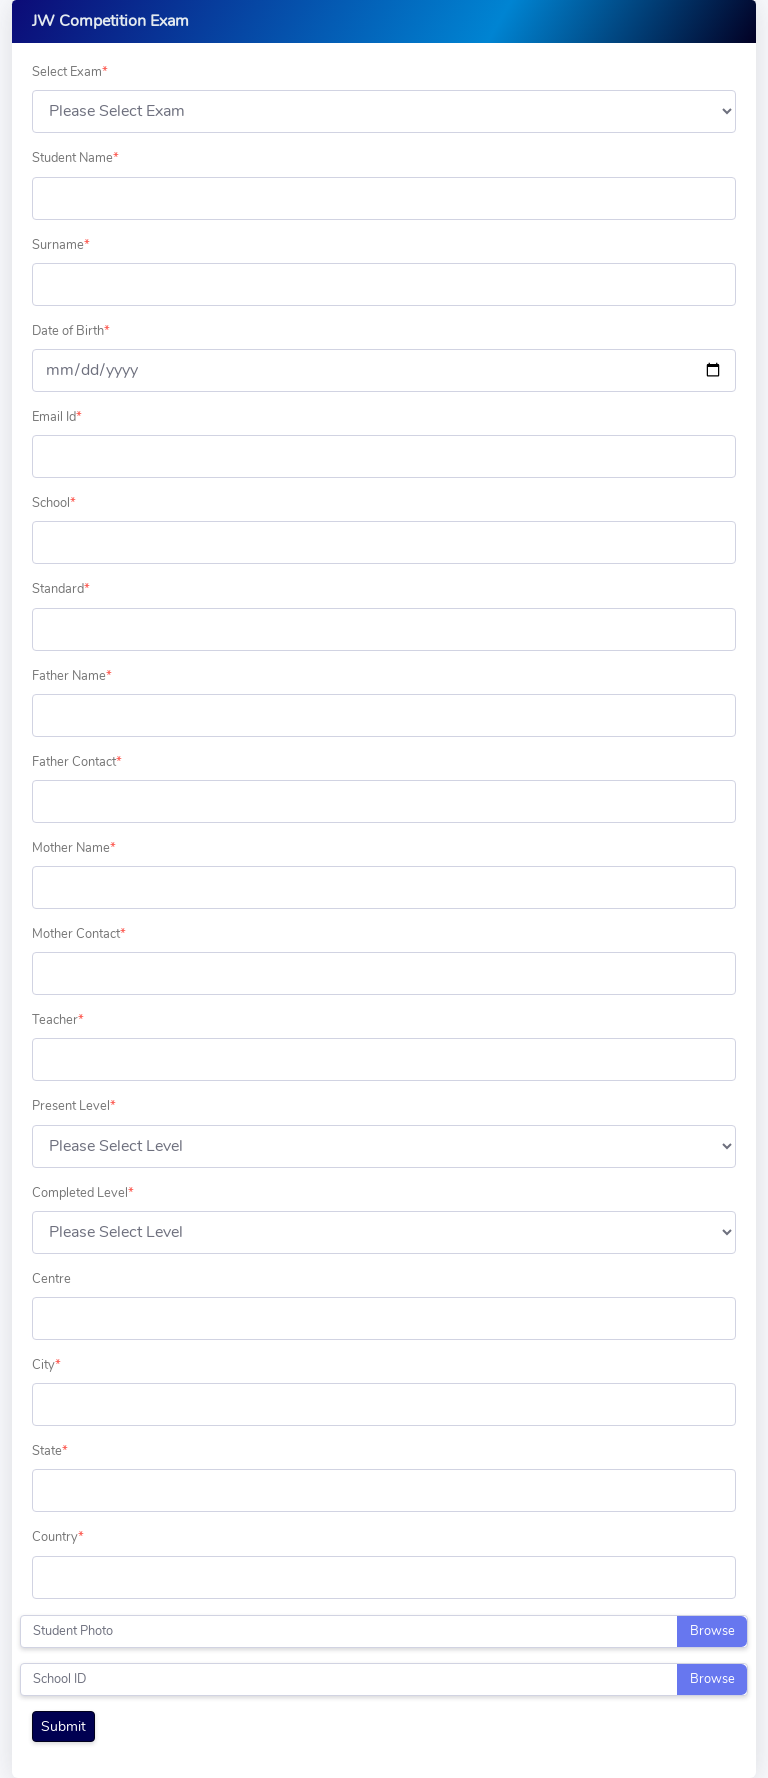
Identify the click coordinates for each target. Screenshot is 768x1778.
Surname (61, 245)
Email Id (57, 417)
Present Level (74, 1106)
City (46, 1365)
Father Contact (77, 762)
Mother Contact (79, 934)
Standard (61, 589)
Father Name (72, 676)
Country (58, 1537)
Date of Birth (71, 331)
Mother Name (74, 848)
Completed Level (83, 1193)
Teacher (58, 1020)
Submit (63, 1726)
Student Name (75, 158)
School (54, 503)
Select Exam (70, 72)
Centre (51, 1279)
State (50, 1451)
